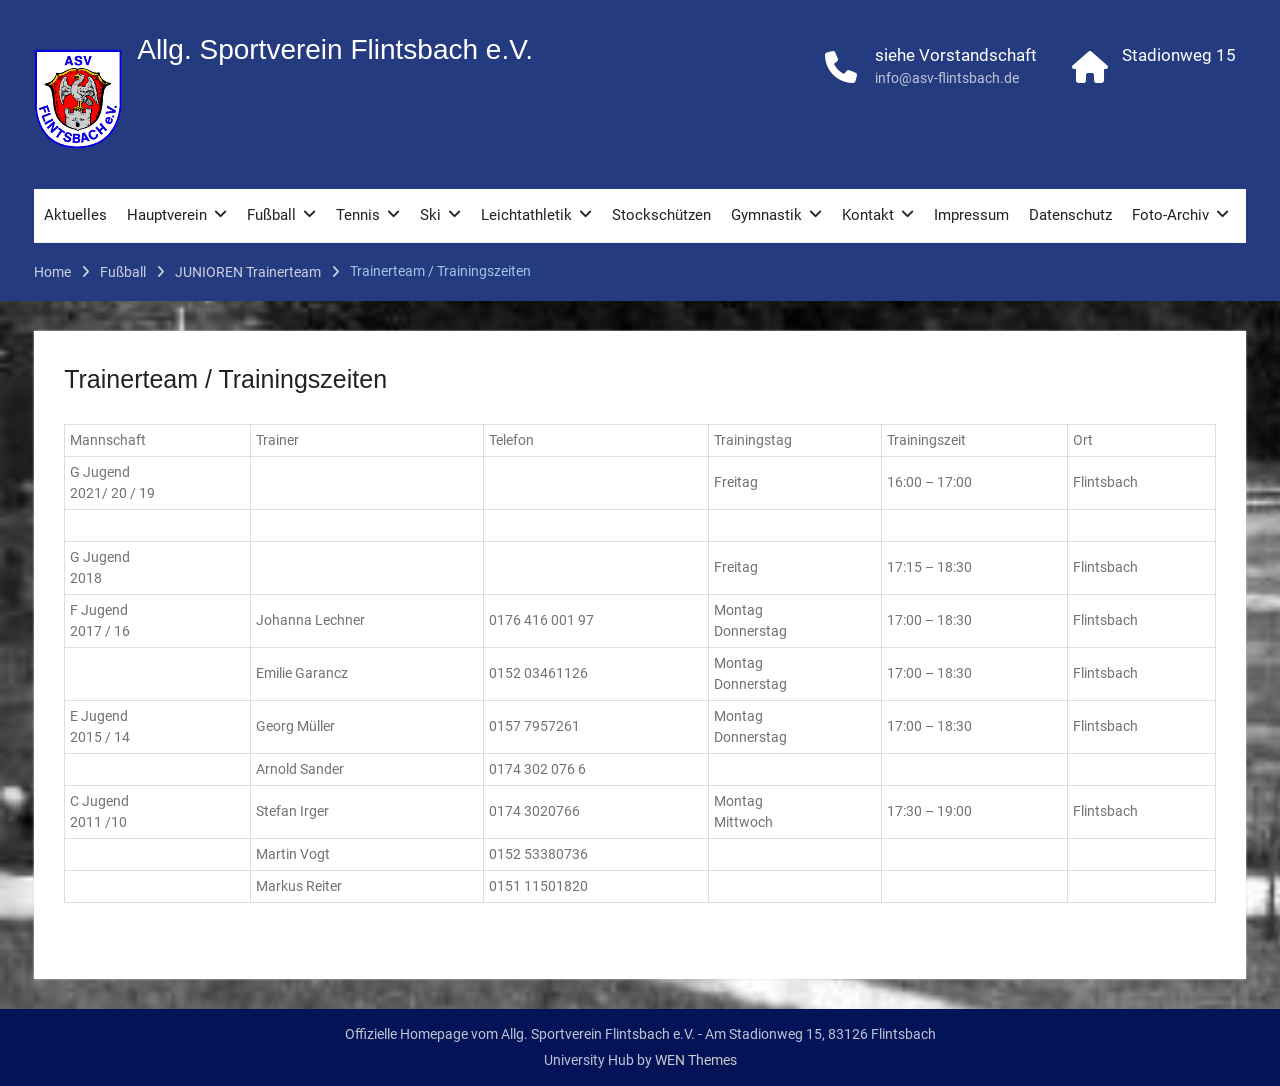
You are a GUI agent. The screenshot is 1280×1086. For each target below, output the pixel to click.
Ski (430, 216)
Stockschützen (661, 216)
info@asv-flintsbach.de (947, 79)
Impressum (971, 216)
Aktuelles (75, 216)
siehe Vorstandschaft (956, 56)
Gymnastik (766, 216)
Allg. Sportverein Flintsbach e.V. (335, 50)
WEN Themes (696, 1060)
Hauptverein (167, 216)
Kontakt (868, 216)
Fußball (271, 216)
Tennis (358, 216)
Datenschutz (1070, 216)
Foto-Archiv (1170, 216)
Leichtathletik (526, 216)
